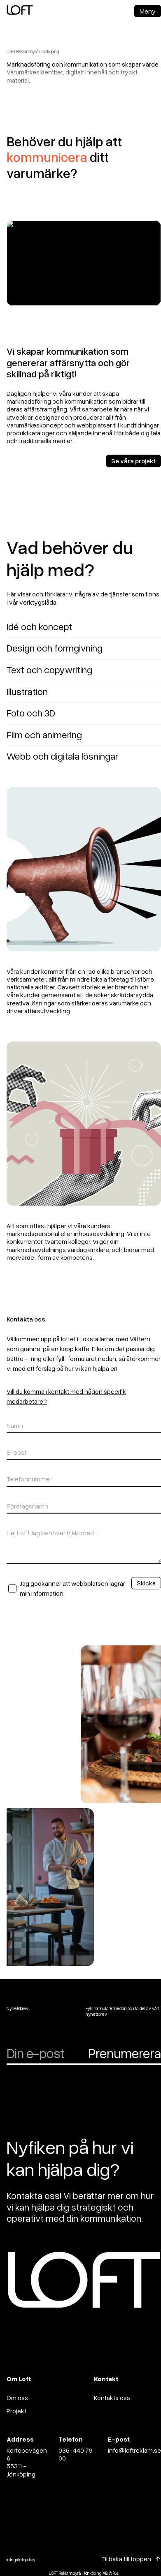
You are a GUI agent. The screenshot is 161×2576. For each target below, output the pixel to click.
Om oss (17, 2397)
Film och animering (44, 740)
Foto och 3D (31, 719)
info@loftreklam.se (134, 2450)
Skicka (146, 1589)
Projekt (16, 2411)
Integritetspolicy (21, 2559)
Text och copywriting (49, 676)
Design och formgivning (55, 654)
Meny (148, 11)
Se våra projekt (133, 467)
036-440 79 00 (75, 2454)
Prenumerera (124, 2053)
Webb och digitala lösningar (62, 762)
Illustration (27, 697)
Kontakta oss (112, 2397)
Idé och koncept (39, 632)
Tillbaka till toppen (126, 2559)
